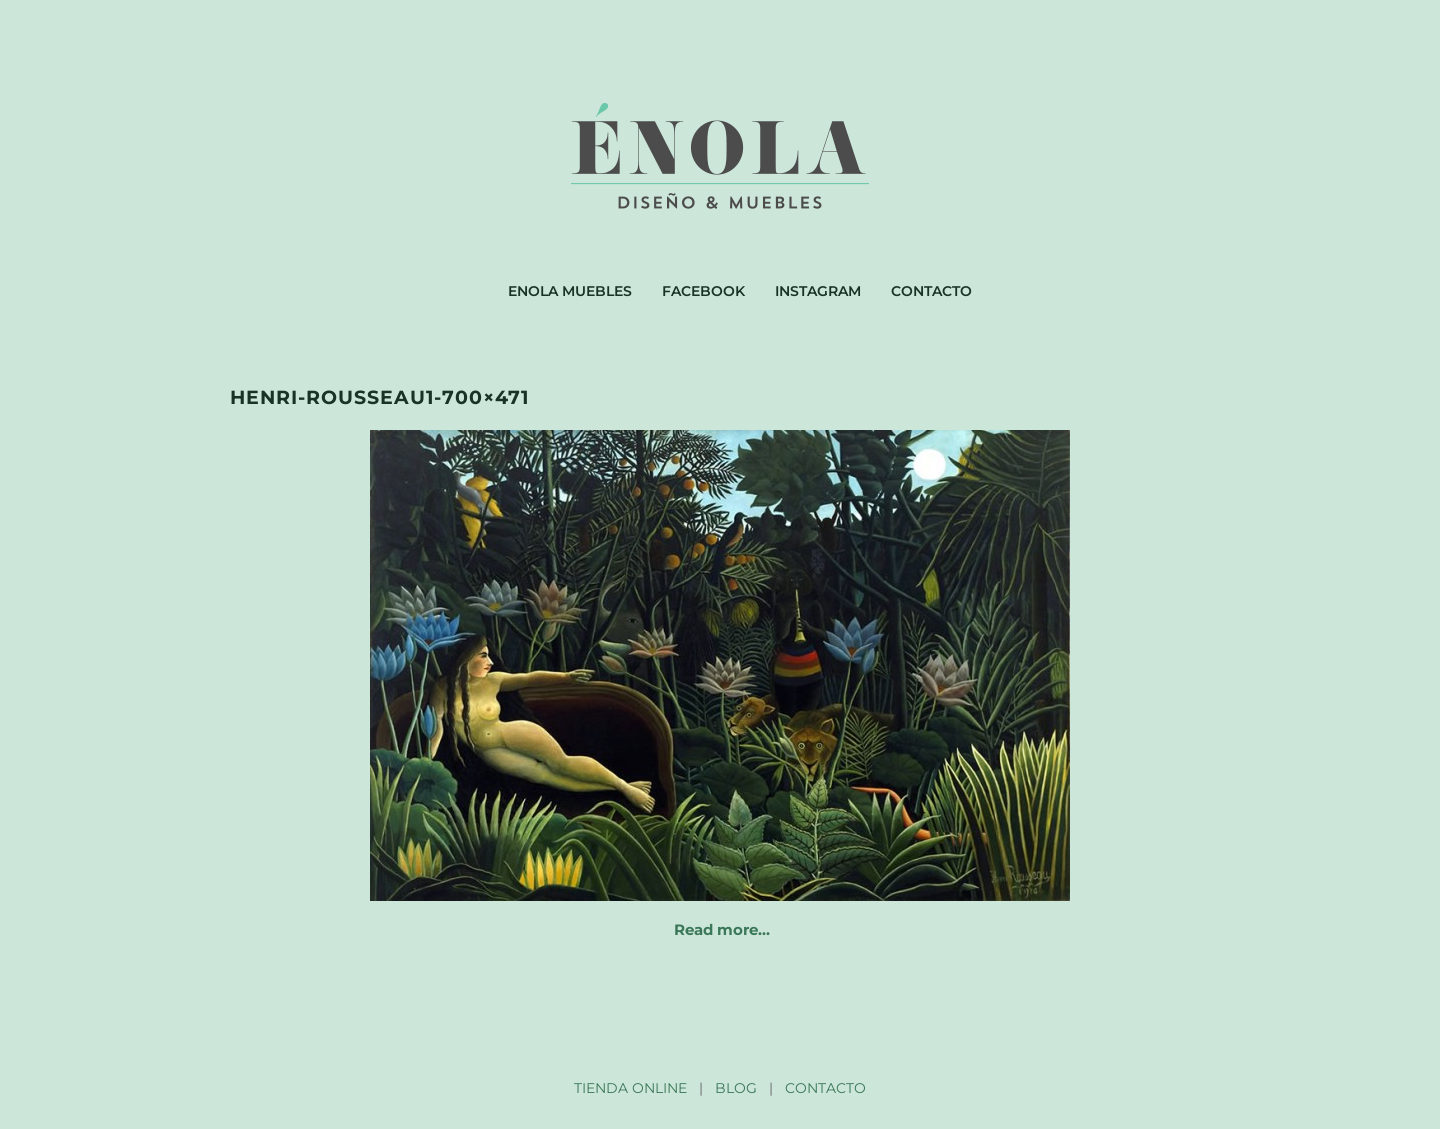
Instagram (818, 291)
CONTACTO (825, 1088)
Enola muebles (570, 291)
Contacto (931, 291)
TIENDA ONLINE (630, 1088)
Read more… (722, 929)
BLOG (736, 1088)
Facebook (703, 291)
